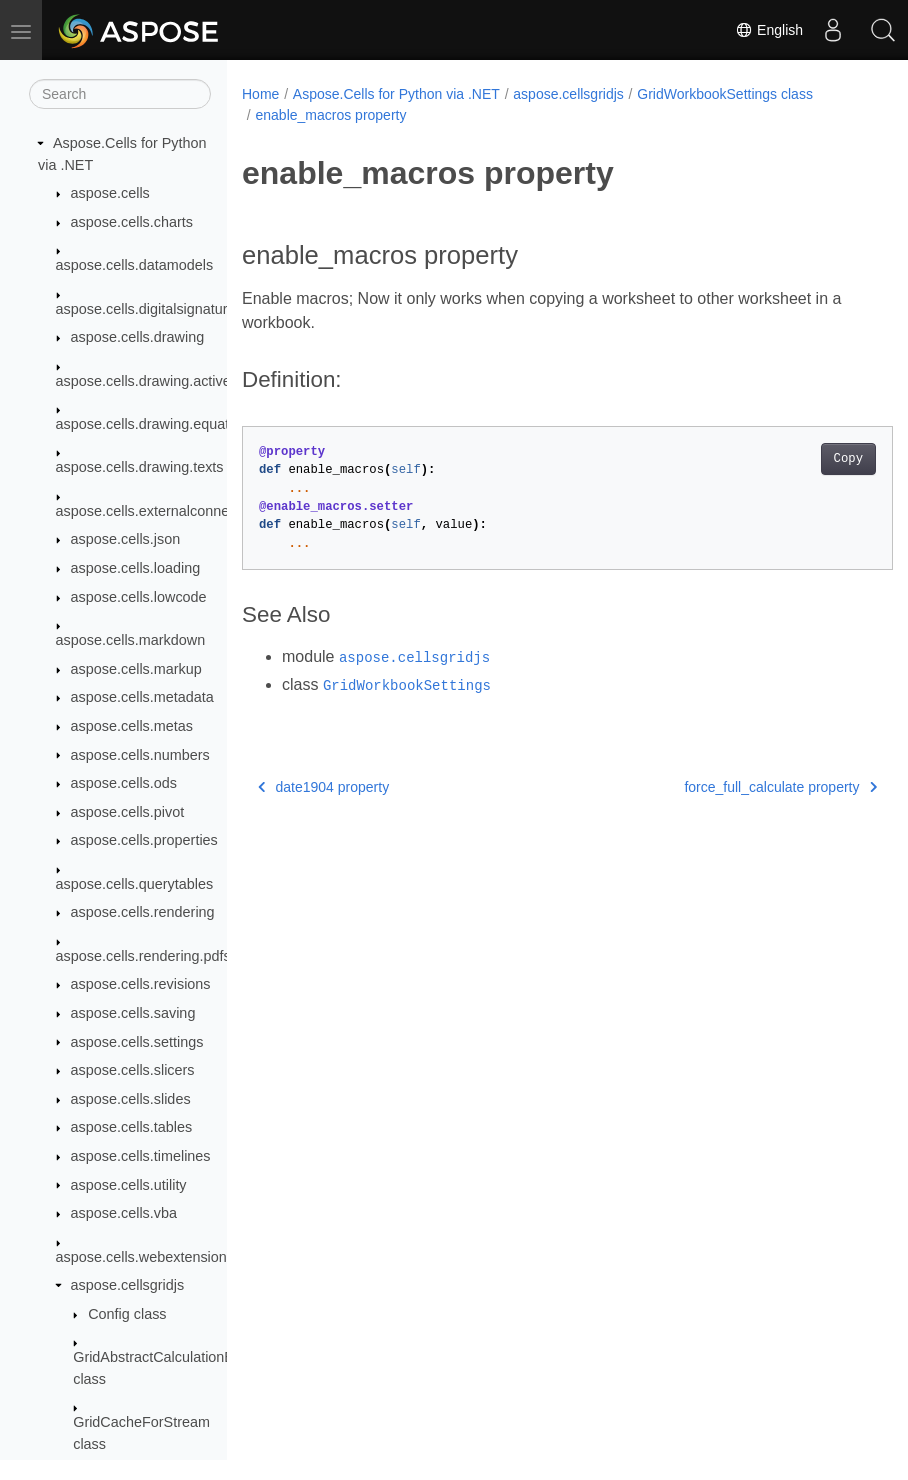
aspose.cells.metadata (142, 697)
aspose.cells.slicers (133, 1070)
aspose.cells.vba (124, 1213)
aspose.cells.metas (132, 726)
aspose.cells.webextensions (145, 1257)
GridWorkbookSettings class (725, 94)
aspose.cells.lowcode (139, 597)
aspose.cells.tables (132, 1127)
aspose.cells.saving (133, 1013)
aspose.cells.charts (132, 222)
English (769, 30)
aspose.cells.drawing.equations (156, 424)
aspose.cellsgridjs (128, 1285)
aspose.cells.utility (129, 1185)
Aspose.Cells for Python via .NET (396, 94)
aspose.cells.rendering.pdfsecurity (165, 956)
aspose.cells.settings (137, 1042)
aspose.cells (110, 193)
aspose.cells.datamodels (135, 265)
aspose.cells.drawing (138, 337)
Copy (802, 459)
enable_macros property (330, 115)
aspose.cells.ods (124, 783)
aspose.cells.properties (144, 840)
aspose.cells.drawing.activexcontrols (172, 381)
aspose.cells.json (126, 539)
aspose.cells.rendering (143, 912)
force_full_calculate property (734, 787)
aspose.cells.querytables (135, 884)
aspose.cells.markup (136, 669)
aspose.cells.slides (131, 1099)
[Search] (120, 94)
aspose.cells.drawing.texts (140, 467)
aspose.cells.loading (136, 568)
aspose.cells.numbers (140, 755)
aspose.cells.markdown (131, 640)
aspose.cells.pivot (128, 812)
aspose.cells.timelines (141, 1156)
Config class (127, 1314)
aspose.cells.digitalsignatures (149, 309)
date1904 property (323, 787)
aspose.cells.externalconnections (161, 511)
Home (260, 94)
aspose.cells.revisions (141, 984)
